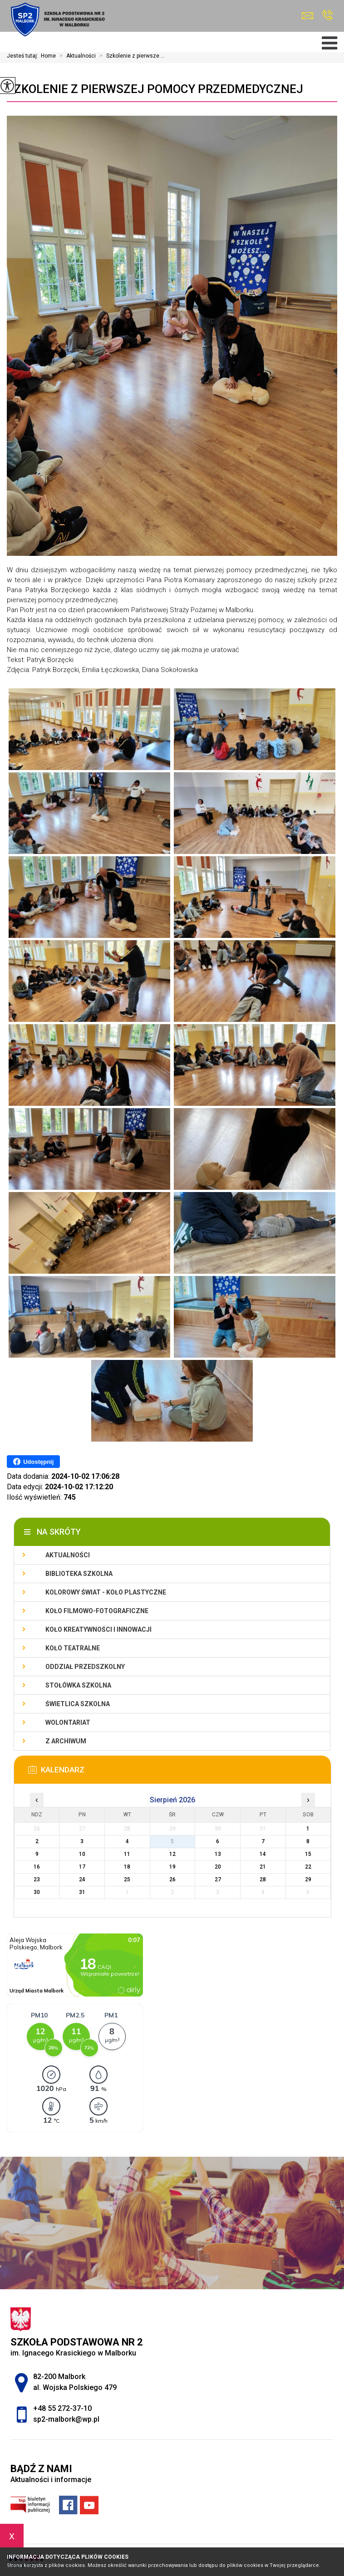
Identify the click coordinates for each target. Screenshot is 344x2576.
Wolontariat (67, 1722)
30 (37, 1892)
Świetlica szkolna (77, 1704)
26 (172, 1879)
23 (37, 1879)
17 (82, 1867)
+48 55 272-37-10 (327, 15)
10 (82, 1854)
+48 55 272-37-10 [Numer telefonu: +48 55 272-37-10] (62, 2408)
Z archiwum (65, 1741)
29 (308, 1879)
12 (172, 1854)
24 (82, 1879)
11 (127, 1854)
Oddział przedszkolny (85, 1666)
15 (308, 1854)
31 (82, 1892)
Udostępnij (33, 1461)
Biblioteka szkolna (79, 1573)
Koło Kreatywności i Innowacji (98, 1629)
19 (172, 1867)
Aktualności (76, 56)
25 (127, 1879)
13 (218, 1854)
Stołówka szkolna (78, 1685)
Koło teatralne (72, 1648)
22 (308, 1867)
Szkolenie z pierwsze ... (130, 56)
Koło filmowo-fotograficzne (96, 1610)
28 (263, 1879)
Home (48, 56)
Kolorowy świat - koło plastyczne (105, 1592)
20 (218, 1867)
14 (263, 1854)
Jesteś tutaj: (24, 56)
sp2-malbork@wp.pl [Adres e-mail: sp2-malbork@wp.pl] (66, 2419)
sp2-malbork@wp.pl (307, 15)
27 (218, 1879)
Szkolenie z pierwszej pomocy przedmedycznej (155, 89)
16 (37, 1867)
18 (127, 1867)
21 (263, 1867)
